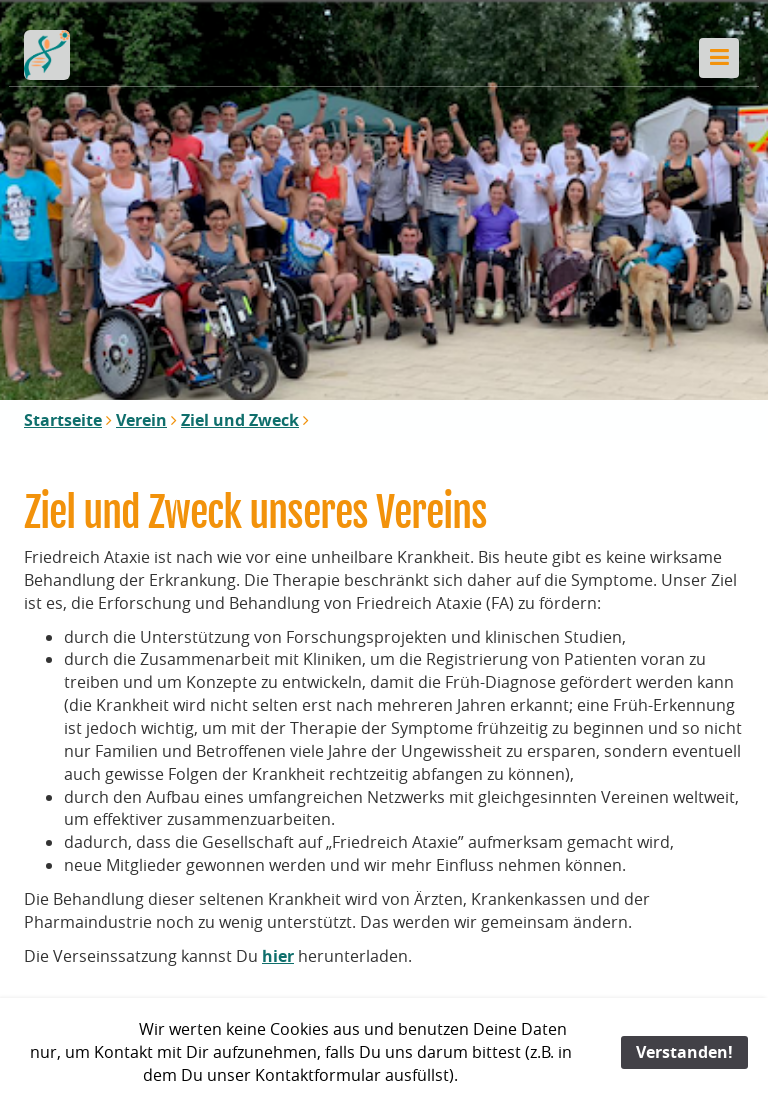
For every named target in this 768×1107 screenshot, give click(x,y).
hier (278, 956)
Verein (141, 420)
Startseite (63, 420)
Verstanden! (684, 1052)
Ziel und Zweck (240, 420)
